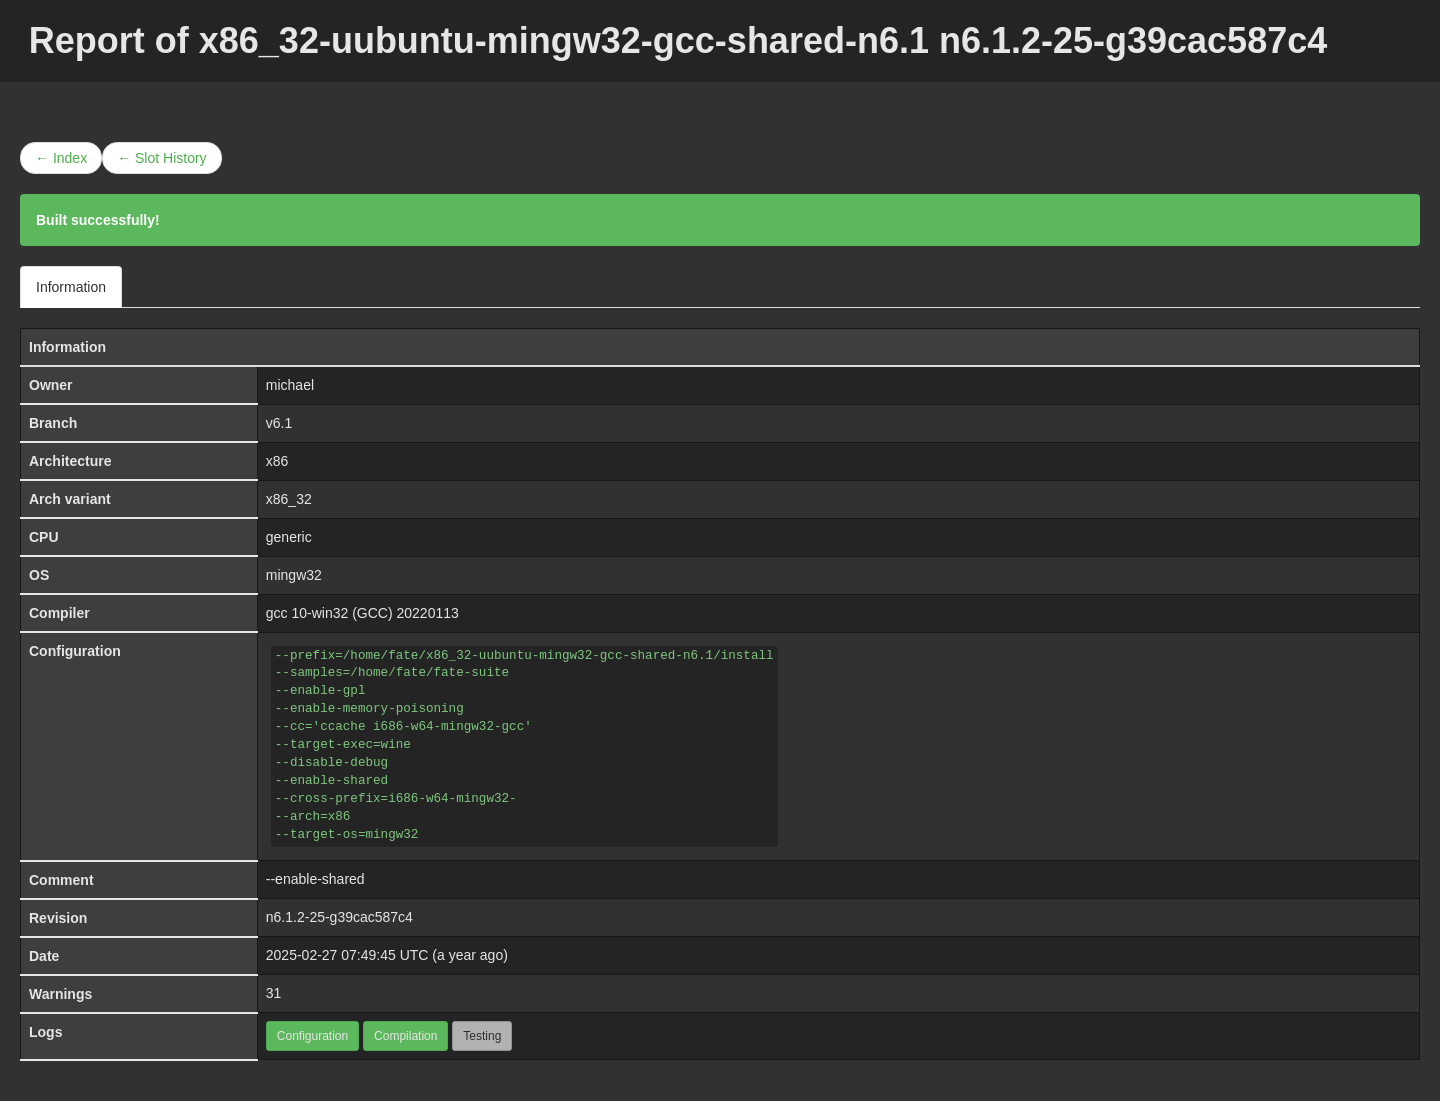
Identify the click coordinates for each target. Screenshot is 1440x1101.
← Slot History (161, 158)
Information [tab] (71, 287)
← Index (61, 158)
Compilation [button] (405, 1036)
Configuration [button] (312, 1036)
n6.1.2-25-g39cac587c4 (339, 917)
